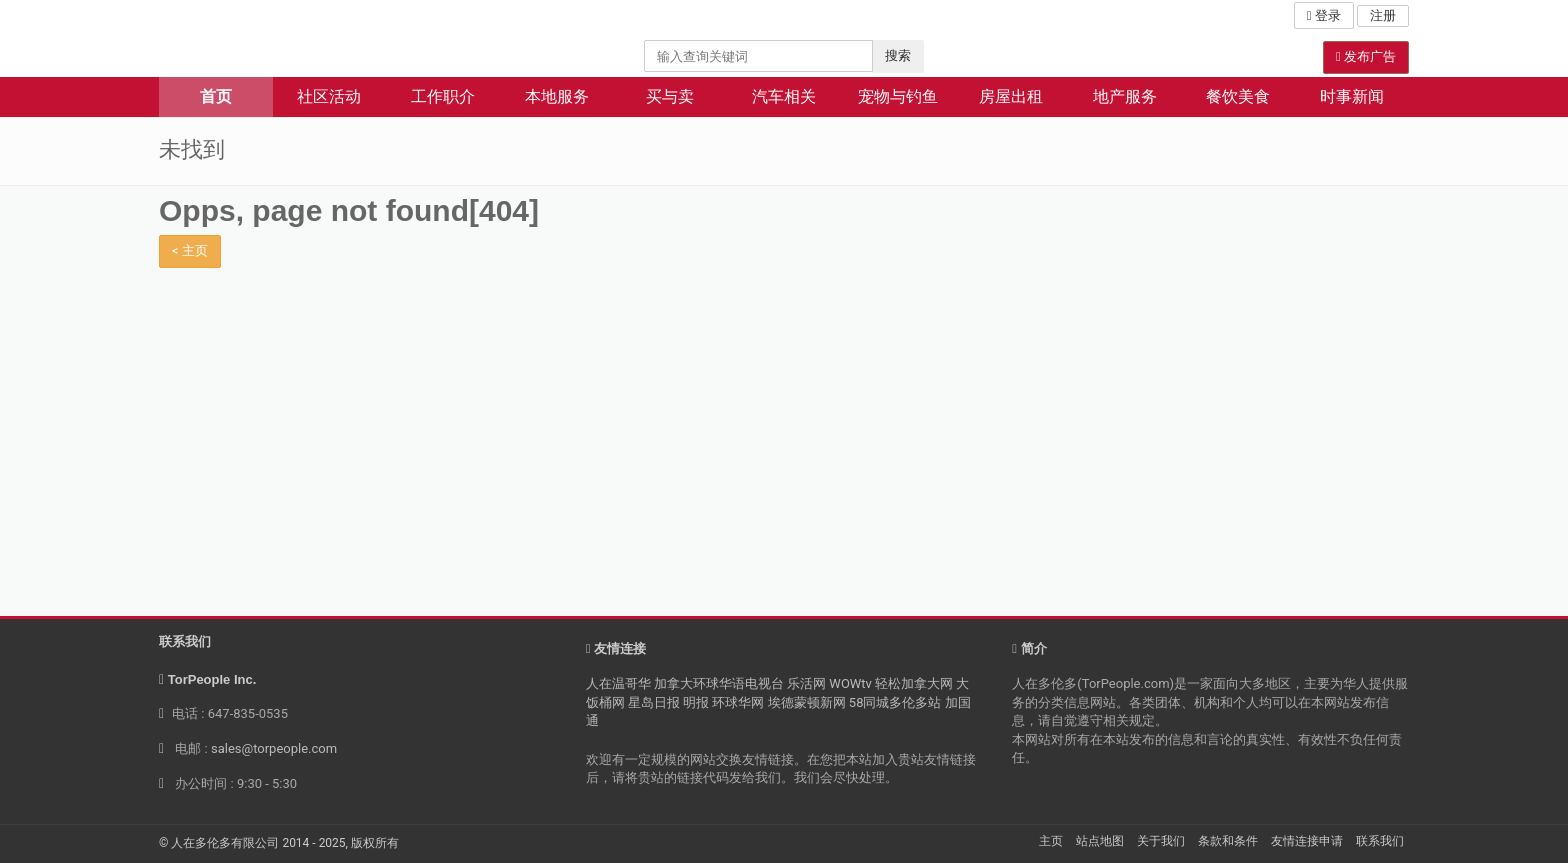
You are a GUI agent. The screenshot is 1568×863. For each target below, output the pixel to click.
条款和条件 (1228, 841)
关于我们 (1161, 841)
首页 (216, 96)
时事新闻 (1352, 96)
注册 (1383, 15)
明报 (696, 702)
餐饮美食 (1238, 96)
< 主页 (190, 250)
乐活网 (806, 683)
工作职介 (443, 96)
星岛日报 (654, 702)
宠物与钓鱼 (898, 96)
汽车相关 (784, 96)
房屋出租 (1011, 96)
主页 (1051, 841)
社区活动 (329, 96)
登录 (1324, 15)
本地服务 (557, 96)
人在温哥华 (618, 683)
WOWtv (850, 683)
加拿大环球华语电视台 (719, 683)
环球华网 (738, 702)
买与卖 (670, 96)
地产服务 (1125, 96)
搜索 (898, 55)
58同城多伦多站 (895, 702)
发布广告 (1366, 56)
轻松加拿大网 (914, 683)
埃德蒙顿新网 (807, 702)
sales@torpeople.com (274, 748)
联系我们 (1380, 841)
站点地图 (1100, 841)
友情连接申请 (1307, 841)
